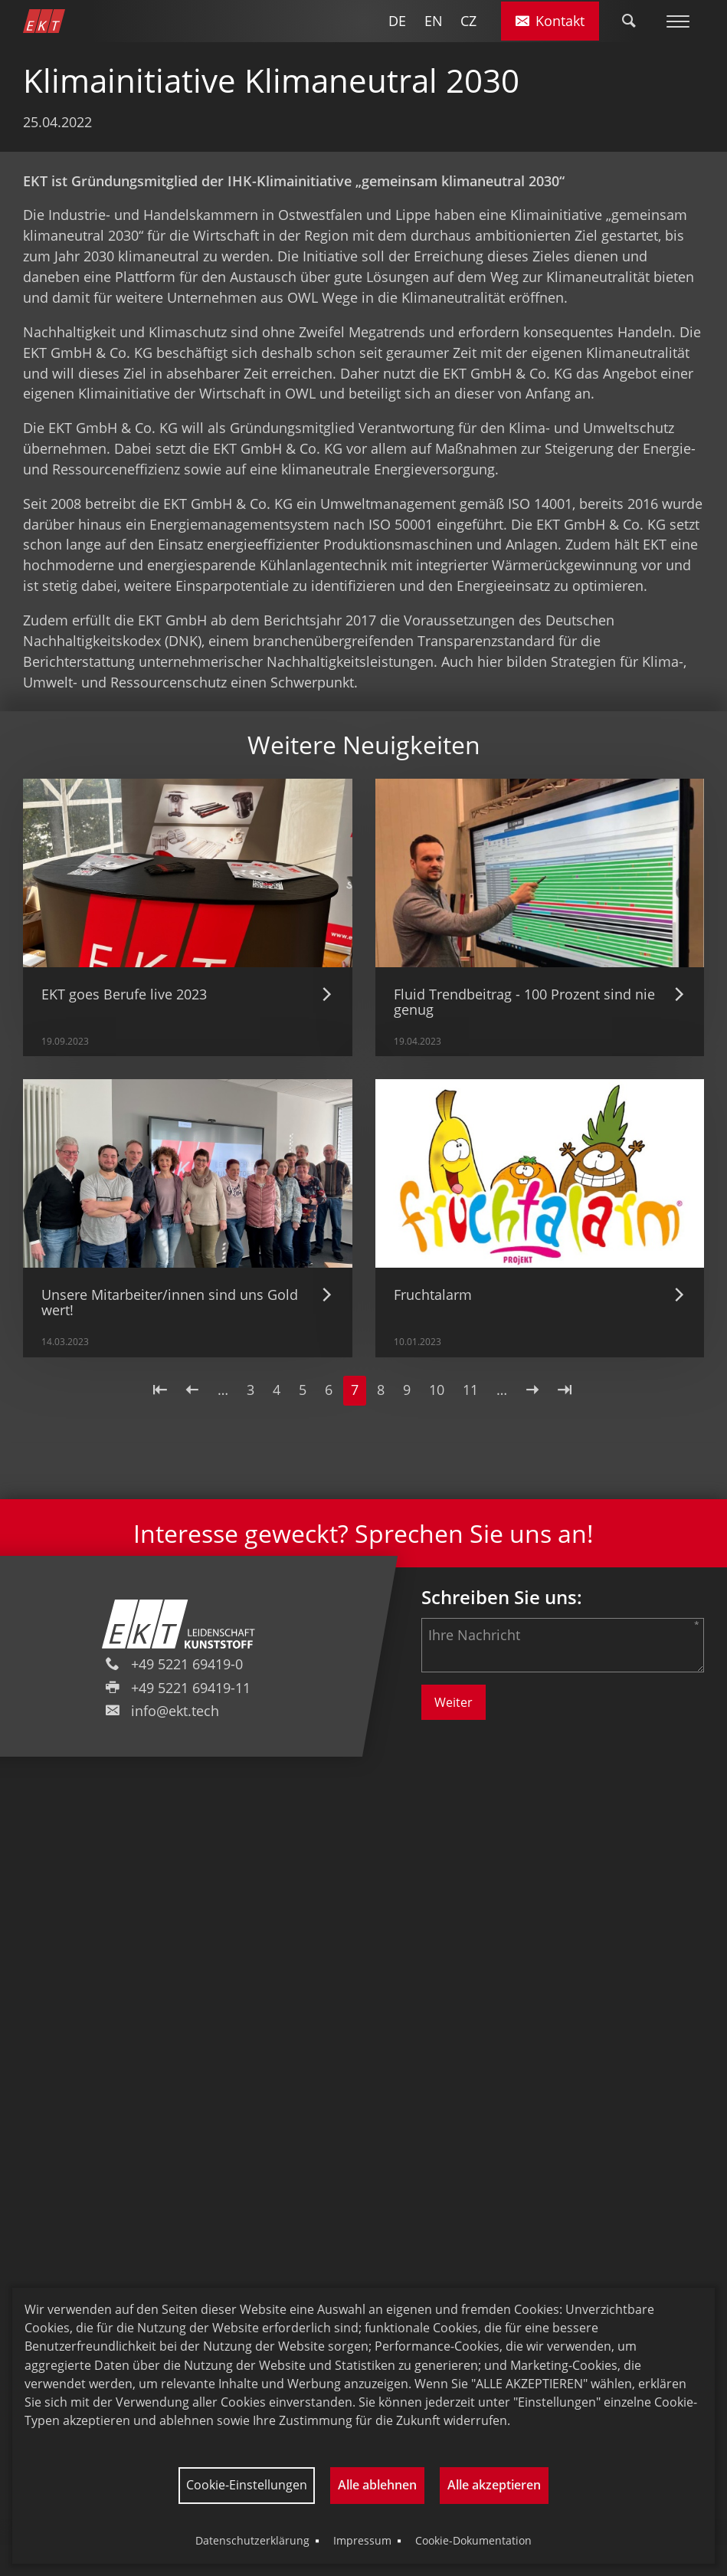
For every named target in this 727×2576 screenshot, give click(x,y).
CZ (468, 20)
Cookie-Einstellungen (246, 2484)
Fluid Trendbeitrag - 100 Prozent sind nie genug (524, 1002)
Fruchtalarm (433, 1294)
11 (474, 1389)
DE (397, 20)
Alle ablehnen (377, 2484)
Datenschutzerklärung (252, 2540)
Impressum (362, 2540)
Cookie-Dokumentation (473, 2540)
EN (433, 20)
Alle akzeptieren (494, 2484)
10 (440, 1389)
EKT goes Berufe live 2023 (124, 994)
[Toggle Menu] (678, 21)
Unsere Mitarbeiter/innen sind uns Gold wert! (169, 1302)
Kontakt (550, 20)
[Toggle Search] (629, 21)
